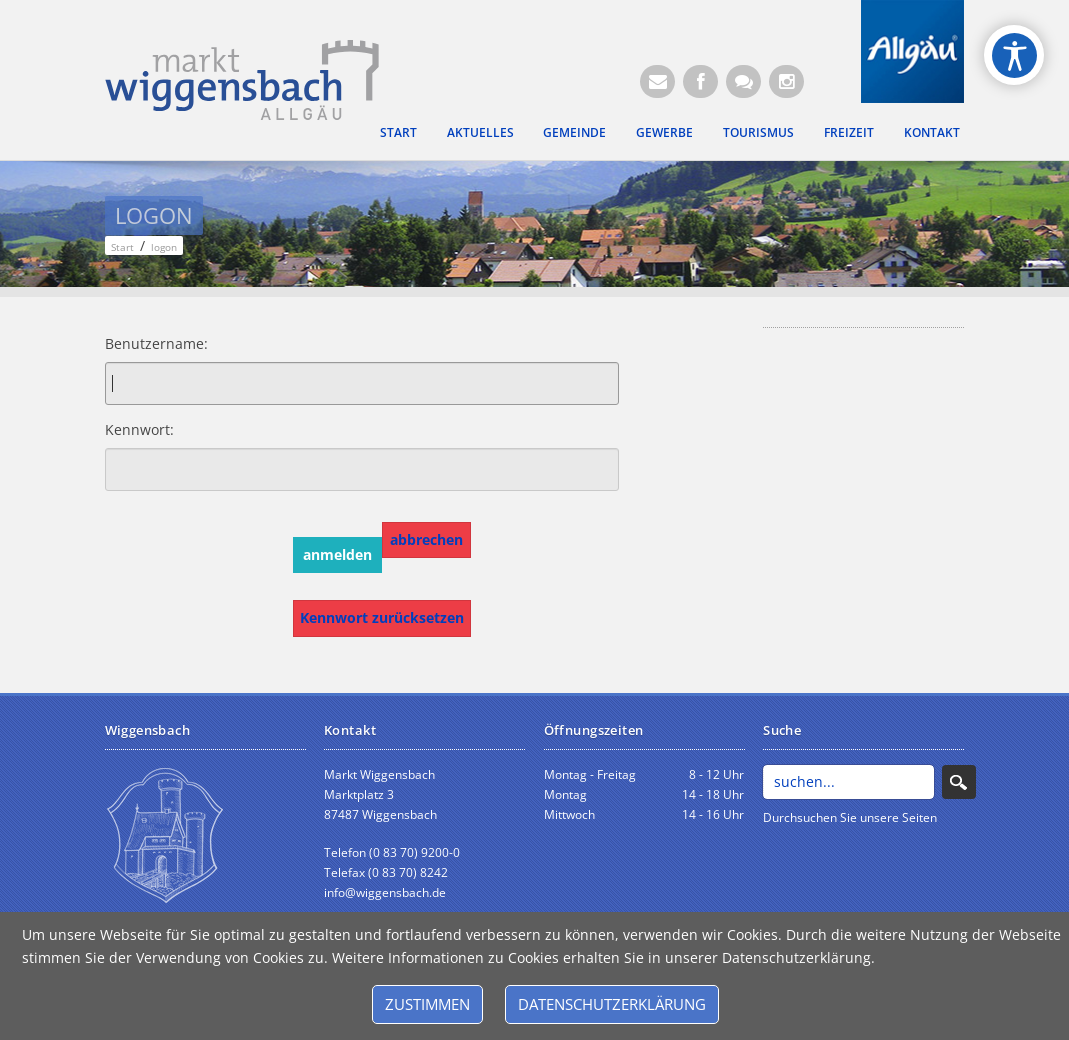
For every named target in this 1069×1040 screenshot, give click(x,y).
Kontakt (932, 132)
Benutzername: (139, 343)
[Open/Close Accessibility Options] (1014, 55)
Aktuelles (480, 132)
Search (959, 782)
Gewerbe (664, 132)
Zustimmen (427, 1004)
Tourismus (758, 132)
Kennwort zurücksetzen (382, 617)
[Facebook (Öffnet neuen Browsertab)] (700, 81)
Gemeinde (574, 132)
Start (398, 132)
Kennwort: (139, 429)
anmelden (337, 554)
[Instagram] (786, 81)
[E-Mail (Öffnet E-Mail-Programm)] (657, 81)
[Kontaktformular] (743, 81)
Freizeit (849, 132)
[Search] (848, 782)
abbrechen (426, 539)
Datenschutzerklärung (612, 1004)
